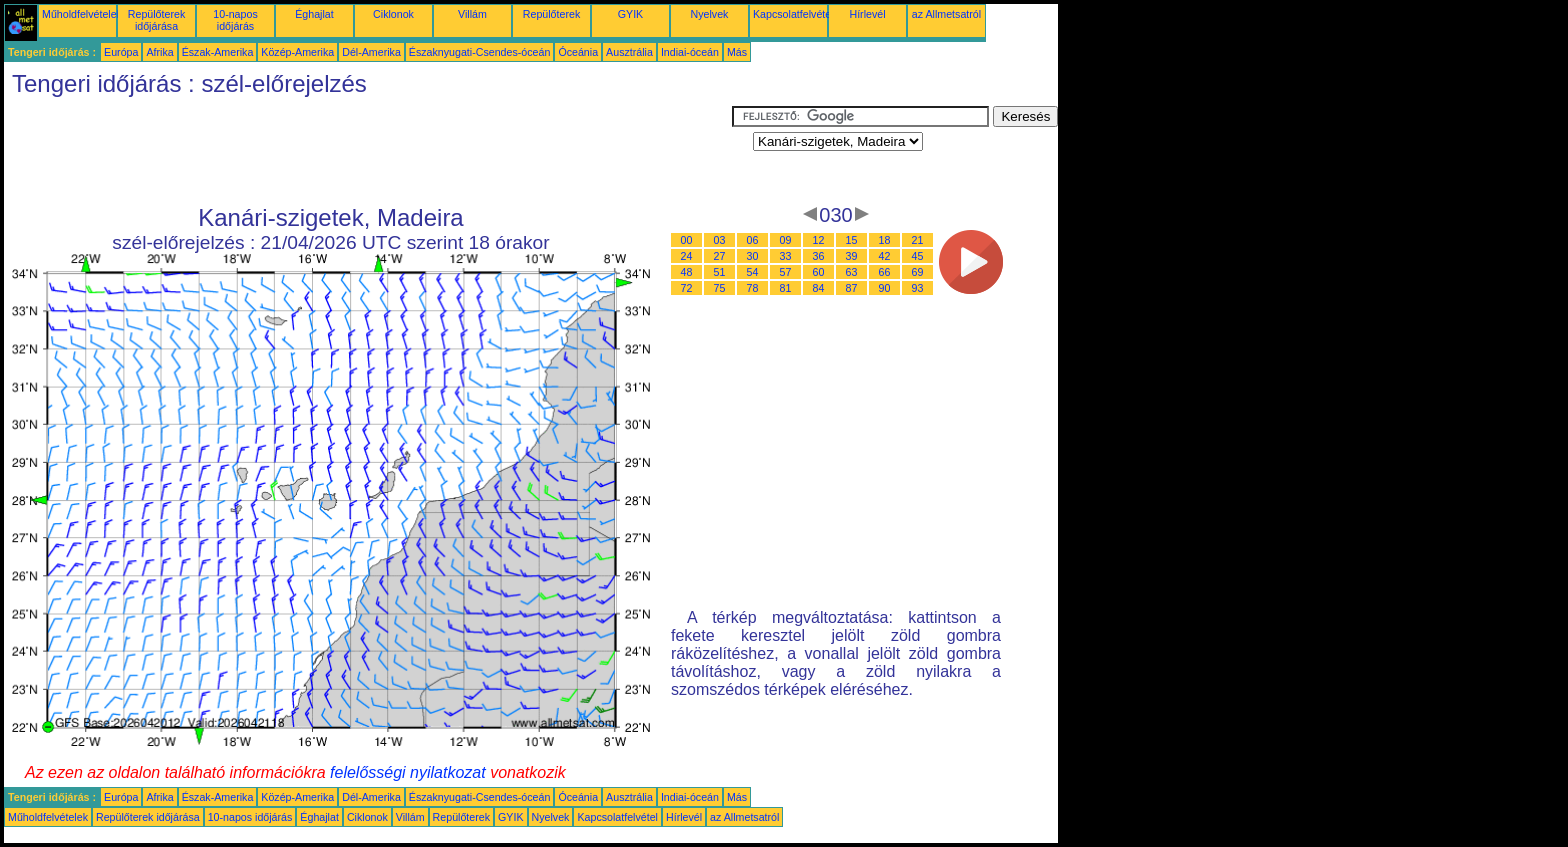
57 (786, 272)
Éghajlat (314, 14)
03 (720, 240)
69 (918, 272)
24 (687, 256)
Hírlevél (867, 14)
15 (852, 240)
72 (687, 288)
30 (753, 256)
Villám (472, 14)
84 (819, 288)
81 (786, 288)
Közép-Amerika (297, 52)
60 (819, 272)
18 (885, 240)
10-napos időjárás (235, 20)
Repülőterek (551, 14)
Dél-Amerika (371, 52)
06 (753, 240)
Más (737, 52)
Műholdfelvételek (82, 14)
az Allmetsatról (946, 14)
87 (852, 288)
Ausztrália (629, 52)
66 (885, 272)
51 (720, 272)
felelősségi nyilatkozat (408, 772)
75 (720, 288)
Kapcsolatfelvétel (793, 14)
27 (720, 256)
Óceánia (578, 52)
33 (786, 256)
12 (819, 240)
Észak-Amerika (218, 52)
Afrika (159, 52)
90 (885, 288)
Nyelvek (710, 14)
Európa (121, 52)
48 (687, 272)
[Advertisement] (368, 151)
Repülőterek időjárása (156, 20)
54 (753, 272)
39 (852, 256)
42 (885, 256)
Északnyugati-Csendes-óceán (480, 52)
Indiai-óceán (690, 52)
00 (687, 240)
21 (918, 240)
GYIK (630, 14)
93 (918, 288)
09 (786, 240)
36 (819, 256)
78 (753, 288)
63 (852, 272)
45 (918, 256)
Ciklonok (393, 14)
